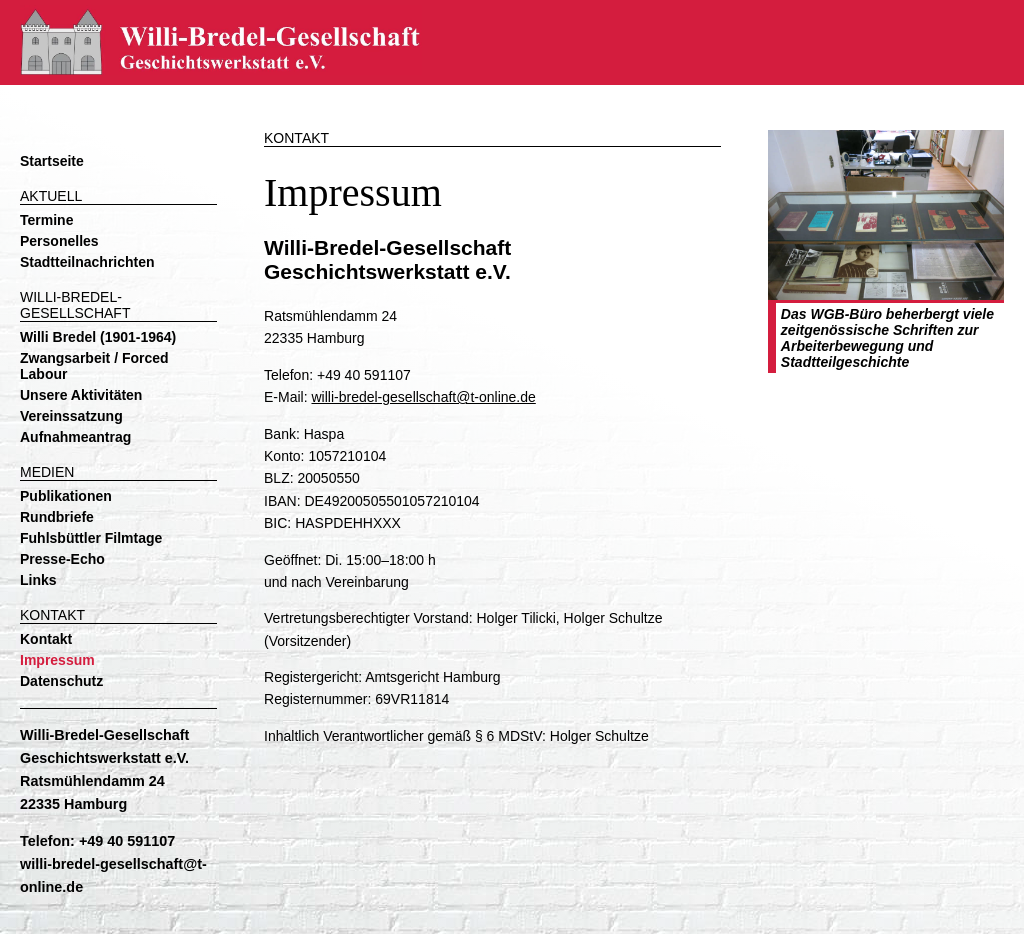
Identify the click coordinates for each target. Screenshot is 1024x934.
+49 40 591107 (127, 841)
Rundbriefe (57, 517)
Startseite (52, 161)
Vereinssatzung (71, 416)
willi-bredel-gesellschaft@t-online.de (423, 397)
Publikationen (66, 496)
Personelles (59, 241)
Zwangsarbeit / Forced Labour (94, 366)
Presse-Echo (62, 559)
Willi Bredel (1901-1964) (98, 337)
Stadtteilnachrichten (87, 262)
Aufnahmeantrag (75, 437)
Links (38, 580)
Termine (46, 220)
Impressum (57, 660)
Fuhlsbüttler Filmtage (91, 538)
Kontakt (46, 639)
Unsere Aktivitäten (81, 395)
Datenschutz (61, 681)
